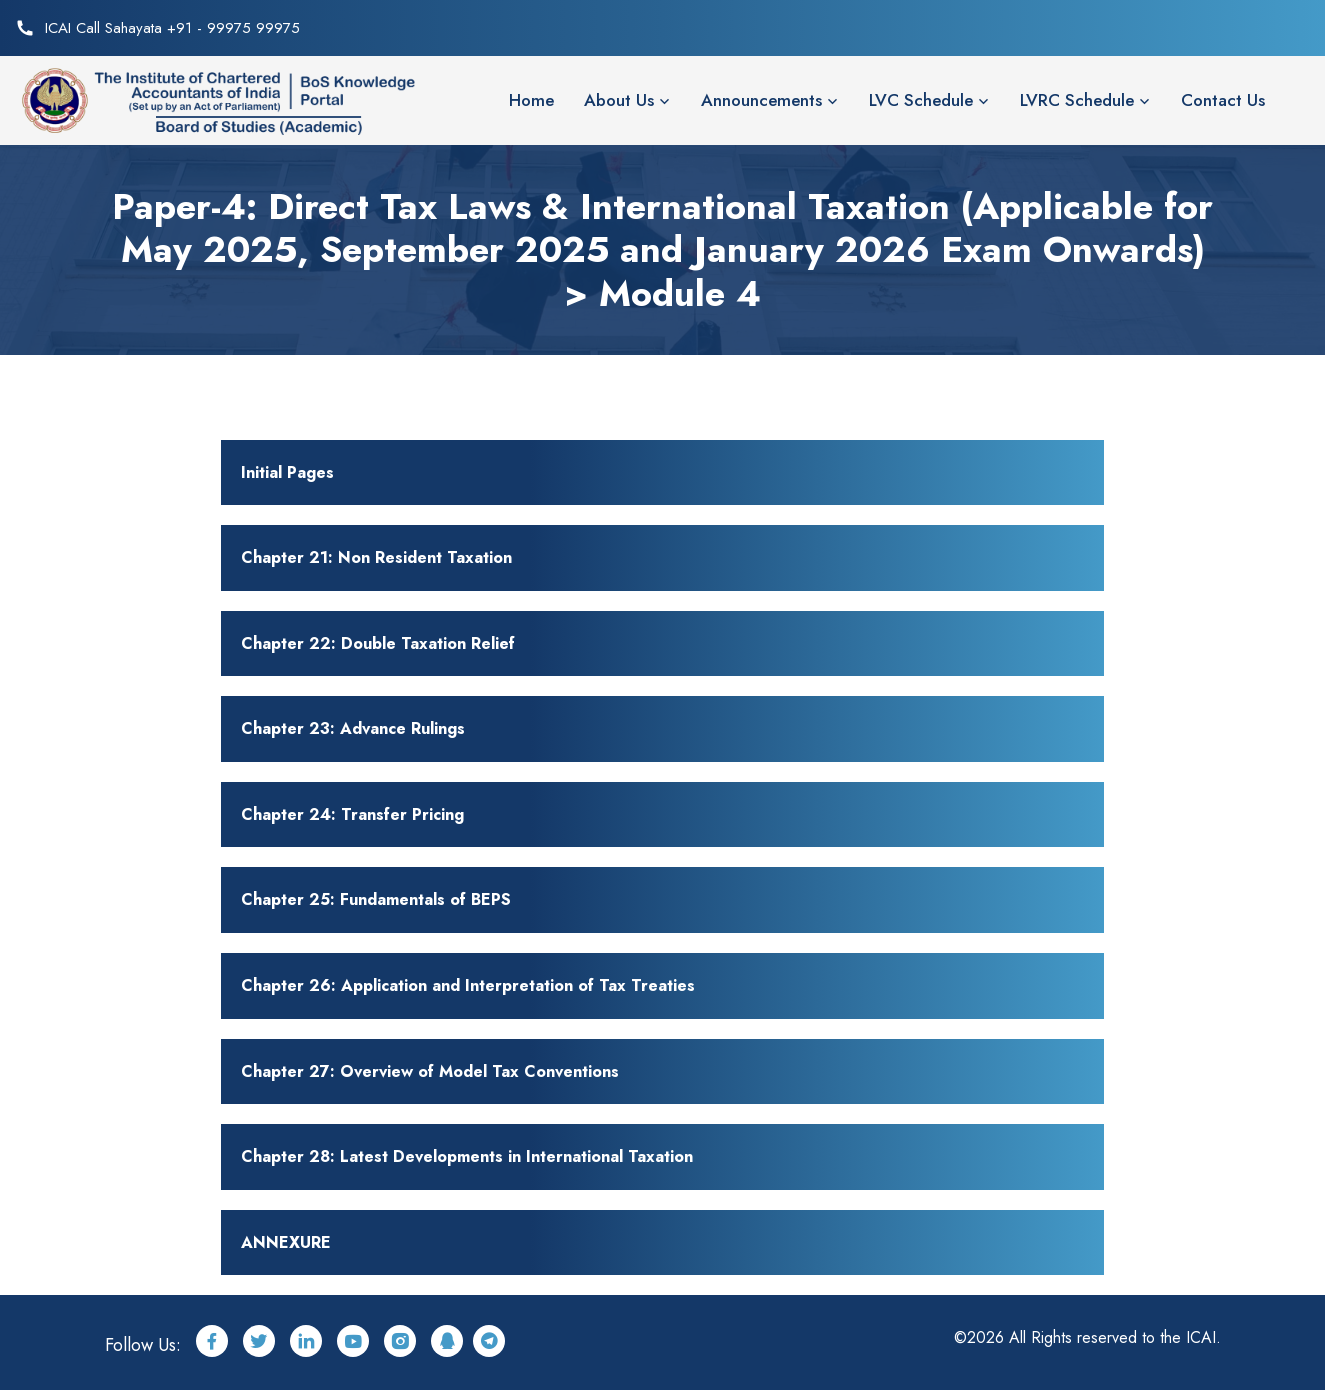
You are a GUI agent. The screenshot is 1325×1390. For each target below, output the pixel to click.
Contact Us (1223, 100)
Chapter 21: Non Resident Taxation (376, 557)
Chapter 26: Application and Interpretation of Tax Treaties (468, 985)
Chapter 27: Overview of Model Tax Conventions (430, 1071)
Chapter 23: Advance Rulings (353, 728)
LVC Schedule (921, 100)
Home (531, 100)
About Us (619, 100)
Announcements (761, 100)
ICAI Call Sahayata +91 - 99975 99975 (172, 28)
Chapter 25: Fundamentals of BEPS (376, 899)
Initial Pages (287, 472)
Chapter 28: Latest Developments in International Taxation (467, 1156)
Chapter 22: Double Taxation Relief (378, 643)
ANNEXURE (286, 1242)
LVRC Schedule (1077, 100)
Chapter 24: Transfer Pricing (352, 814)
